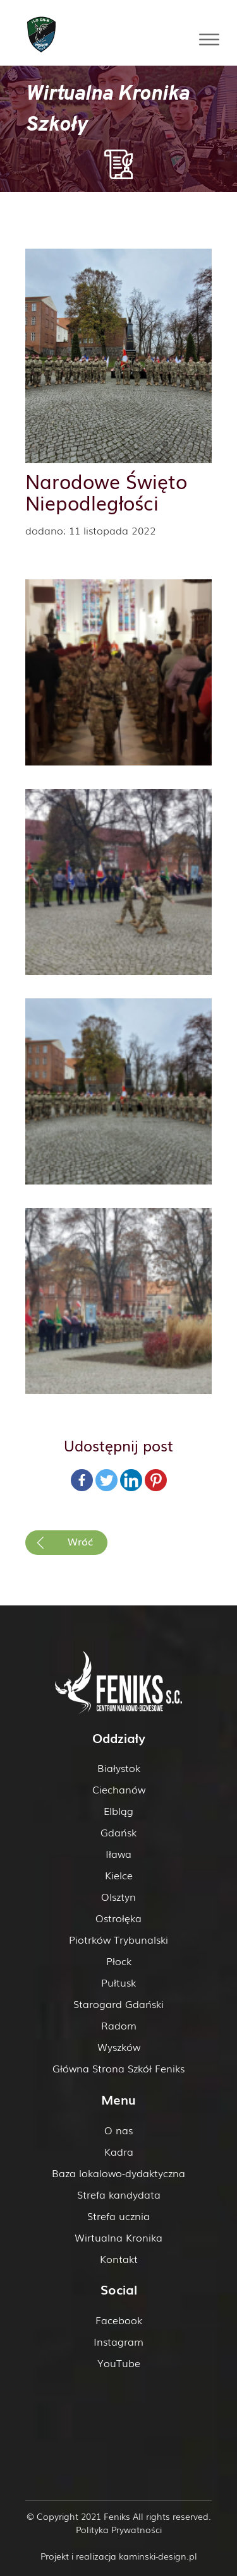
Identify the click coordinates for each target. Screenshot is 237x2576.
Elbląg (118, 1810)
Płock (118, 1960)
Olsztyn (118, 1896)
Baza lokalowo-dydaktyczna (118, 2172)
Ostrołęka (118, 1917)
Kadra (118, 2151)
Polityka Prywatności (119, 2529)
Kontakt (119, 2258)
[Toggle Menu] (209, 39)
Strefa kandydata (119, 2194)
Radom (119, 2025)
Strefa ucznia (118, 2215)
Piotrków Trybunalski (118, 1939)
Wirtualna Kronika (118, 2237)
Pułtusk (118, 1982)
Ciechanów (118, 1789)
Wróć (80, 1541)
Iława (118, 1853)
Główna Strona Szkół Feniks (118, 2068)
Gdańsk (118, 1832)
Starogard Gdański (118, 2003)
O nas (118, 2129)
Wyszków (118, 2046)
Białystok (118, 1767)
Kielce (119, 1874)
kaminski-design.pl (158, 2555)
